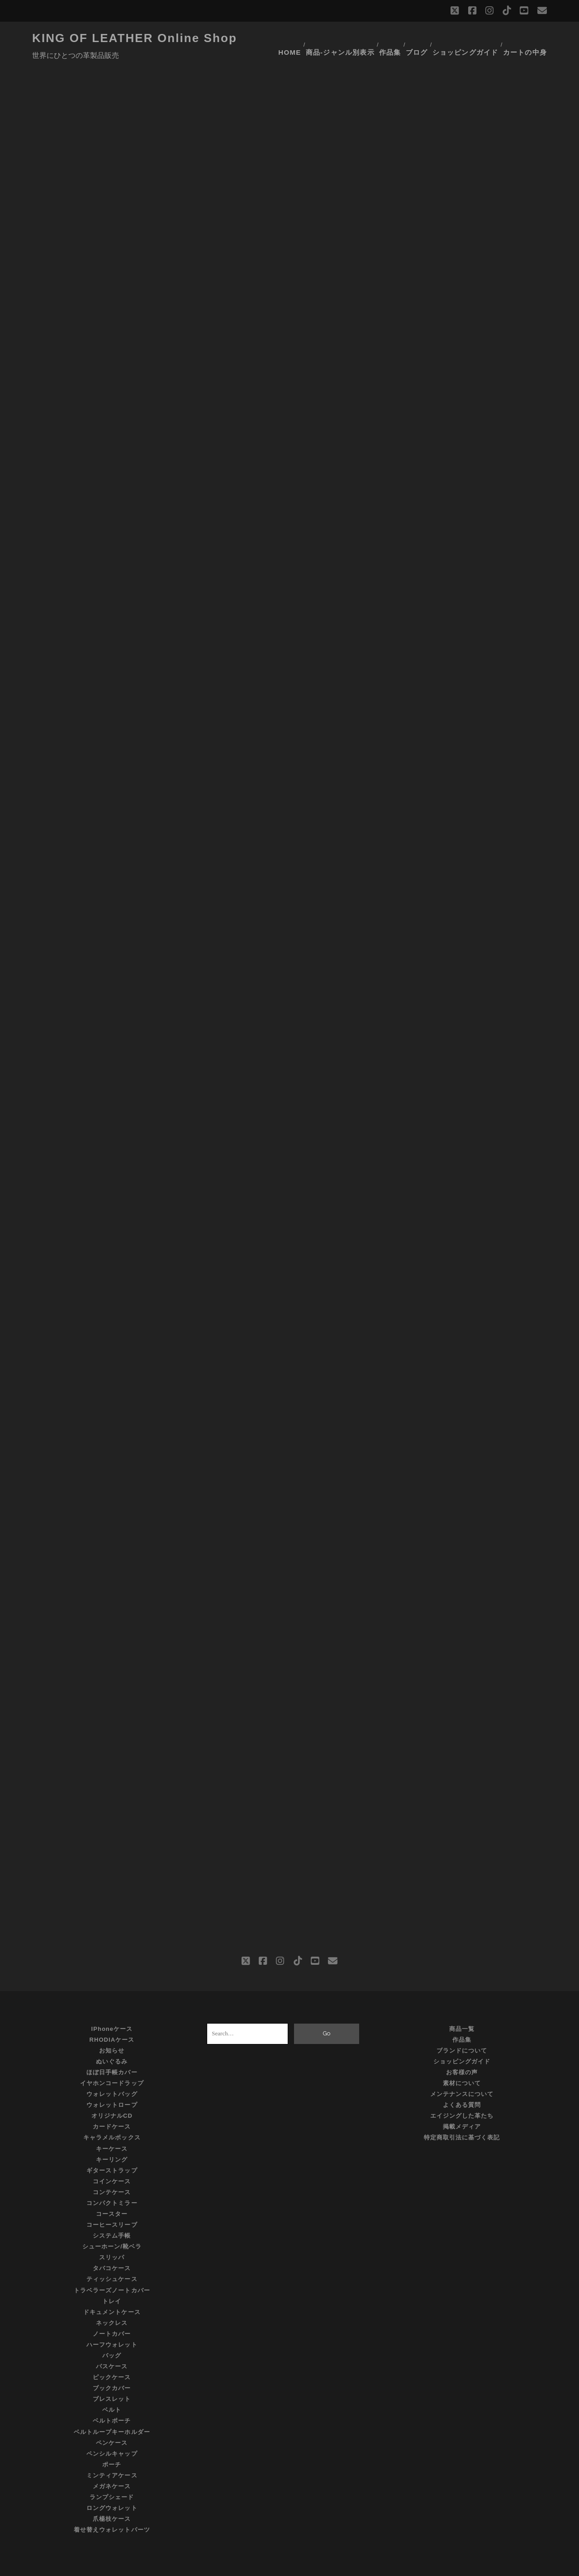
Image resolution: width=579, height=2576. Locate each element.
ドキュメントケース (111, 2289)
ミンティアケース (111, 2452)
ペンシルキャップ (111, 2431)
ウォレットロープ (111, 2082)
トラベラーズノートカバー (112, 2267)
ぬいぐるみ (112, 2038)
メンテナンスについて (462, 2071)
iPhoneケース (112, 2006)
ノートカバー (112, 2311)
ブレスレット (112, 2376)
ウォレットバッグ (111, 2071)
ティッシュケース (111, 2256)
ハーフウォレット (111, 2322)
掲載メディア (462, 2104)
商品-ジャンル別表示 (340, 38)
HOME (289, 38)
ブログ (420, 38)
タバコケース (112, 2246)
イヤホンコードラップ (111, 2060)
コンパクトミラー (111, 2180)
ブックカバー (112, 2365)
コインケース (112, 2158)
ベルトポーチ (112, 2398)
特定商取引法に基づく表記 (462, 2115)
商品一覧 (462, 2006)
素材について (462, 2060)
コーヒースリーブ (111, 2202)
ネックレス (112, 2300)
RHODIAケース (112, 2017)
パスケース (112, 2343)
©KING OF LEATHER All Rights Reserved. (289, 2565)
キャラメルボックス (111, 2115)
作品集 (390, 38)
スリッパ (111, 2235)
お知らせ (111, 2028)
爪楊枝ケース (112, 2496)
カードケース (112, 2104)
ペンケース (112, 2420)
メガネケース (112, 2463)
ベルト (111, 2387)
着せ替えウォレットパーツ (112, 2507)
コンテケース (112, 2169)
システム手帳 (112, 2213)
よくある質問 (462, 2082)
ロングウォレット (111, 2485)
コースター (112, 2191)
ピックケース (112, 2354)
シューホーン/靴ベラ (112, 2224)
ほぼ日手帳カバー (111, 2049)
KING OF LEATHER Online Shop (134, 38)
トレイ (111, 2278)
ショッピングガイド (469, 38)
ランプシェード (112, 2474)
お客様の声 (462, 2049)
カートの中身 (528, 38)
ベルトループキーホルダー (112, 2409)
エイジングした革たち (462, 2093)
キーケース (112, 2126)
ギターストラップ (111, 2147)
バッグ (111, 2332)
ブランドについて (462, 2028)
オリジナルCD (112, 2093)
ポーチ (111, 2441)
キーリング (112, 2137)
